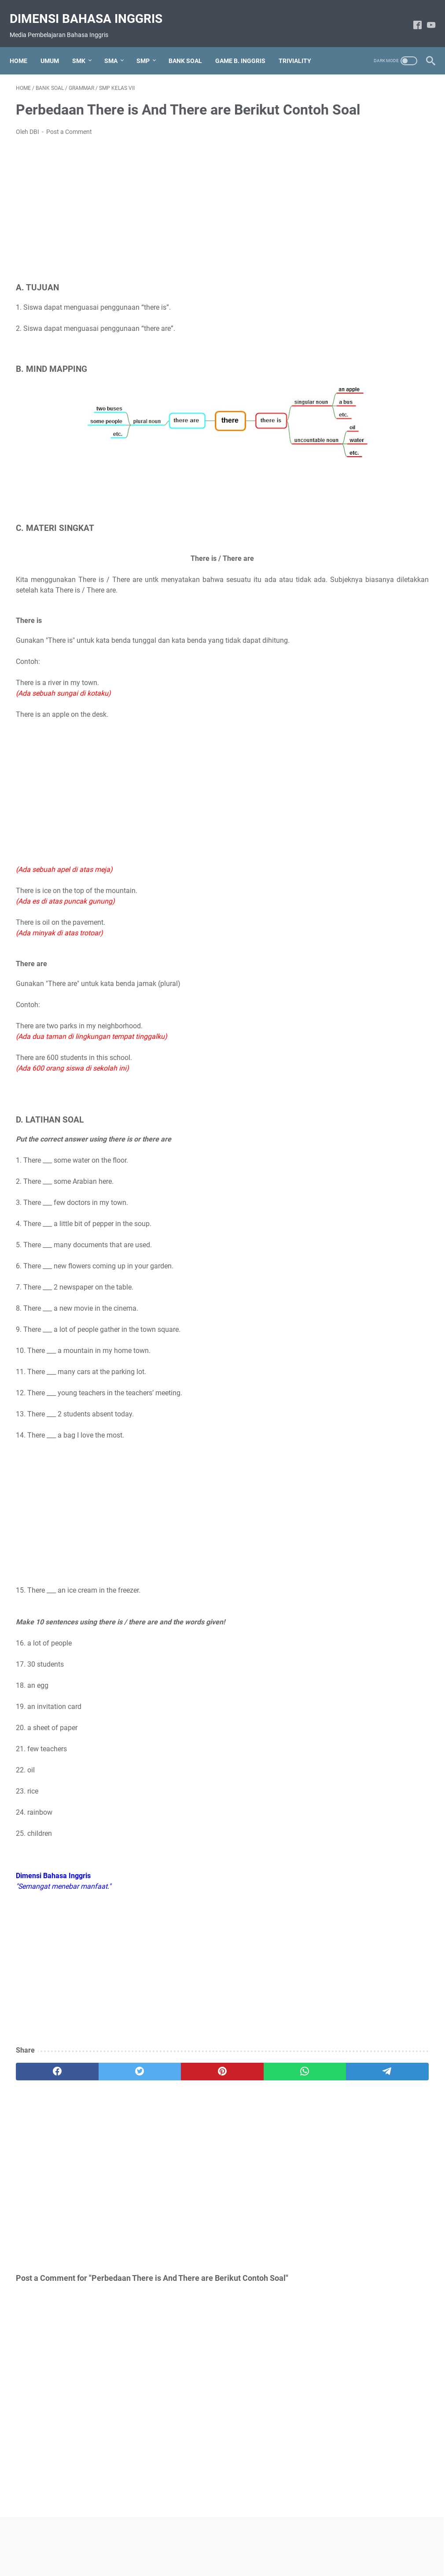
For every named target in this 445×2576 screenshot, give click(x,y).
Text (338, 438)
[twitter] (98, 2079)
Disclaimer (243, 2544)
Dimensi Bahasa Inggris (92, 9)
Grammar (346, 423)
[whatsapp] (208, 2079)
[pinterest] (153, 2079)
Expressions (350, 393)
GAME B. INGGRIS (246, 45)
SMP (149, 45)
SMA (117, 45)
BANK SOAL (191, 45)
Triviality (345, 453)
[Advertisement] (153, 221)
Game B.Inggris (355, 408)
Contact (277, 2544)
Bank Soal (348, 378)
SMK (85, 45)
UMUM (56, 45)
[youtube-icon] (425, 16)
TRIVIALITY (301, 45)
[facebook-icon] (411, 16)
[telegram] (263, 2079)
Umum (342, 468)
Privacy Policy (202, 2544)
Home (24, 45)
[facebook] (43, 2079)
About (165, 2544)
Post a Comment (69, 144)
